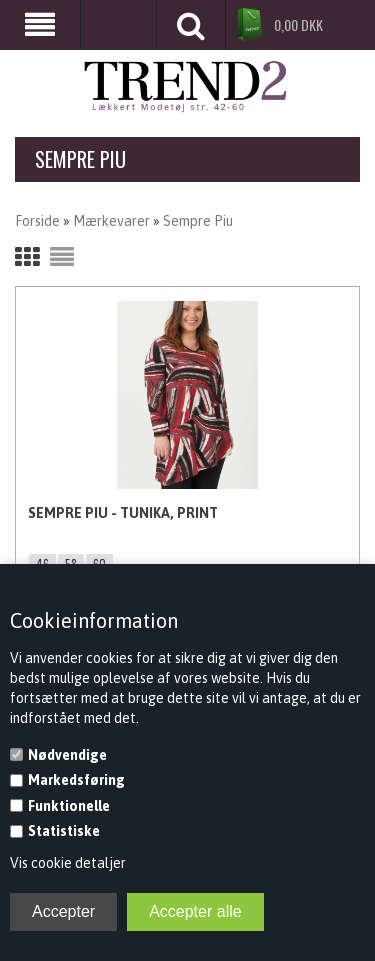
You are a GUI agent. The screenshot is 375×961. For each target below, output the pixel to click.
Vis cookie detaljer (68, 863)
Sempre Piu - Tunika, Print (123, 513)
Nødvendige (67, 755)
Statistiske (64, 831)
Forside (37, 221)
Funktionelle (69, 806)
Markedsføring (76, 780)
